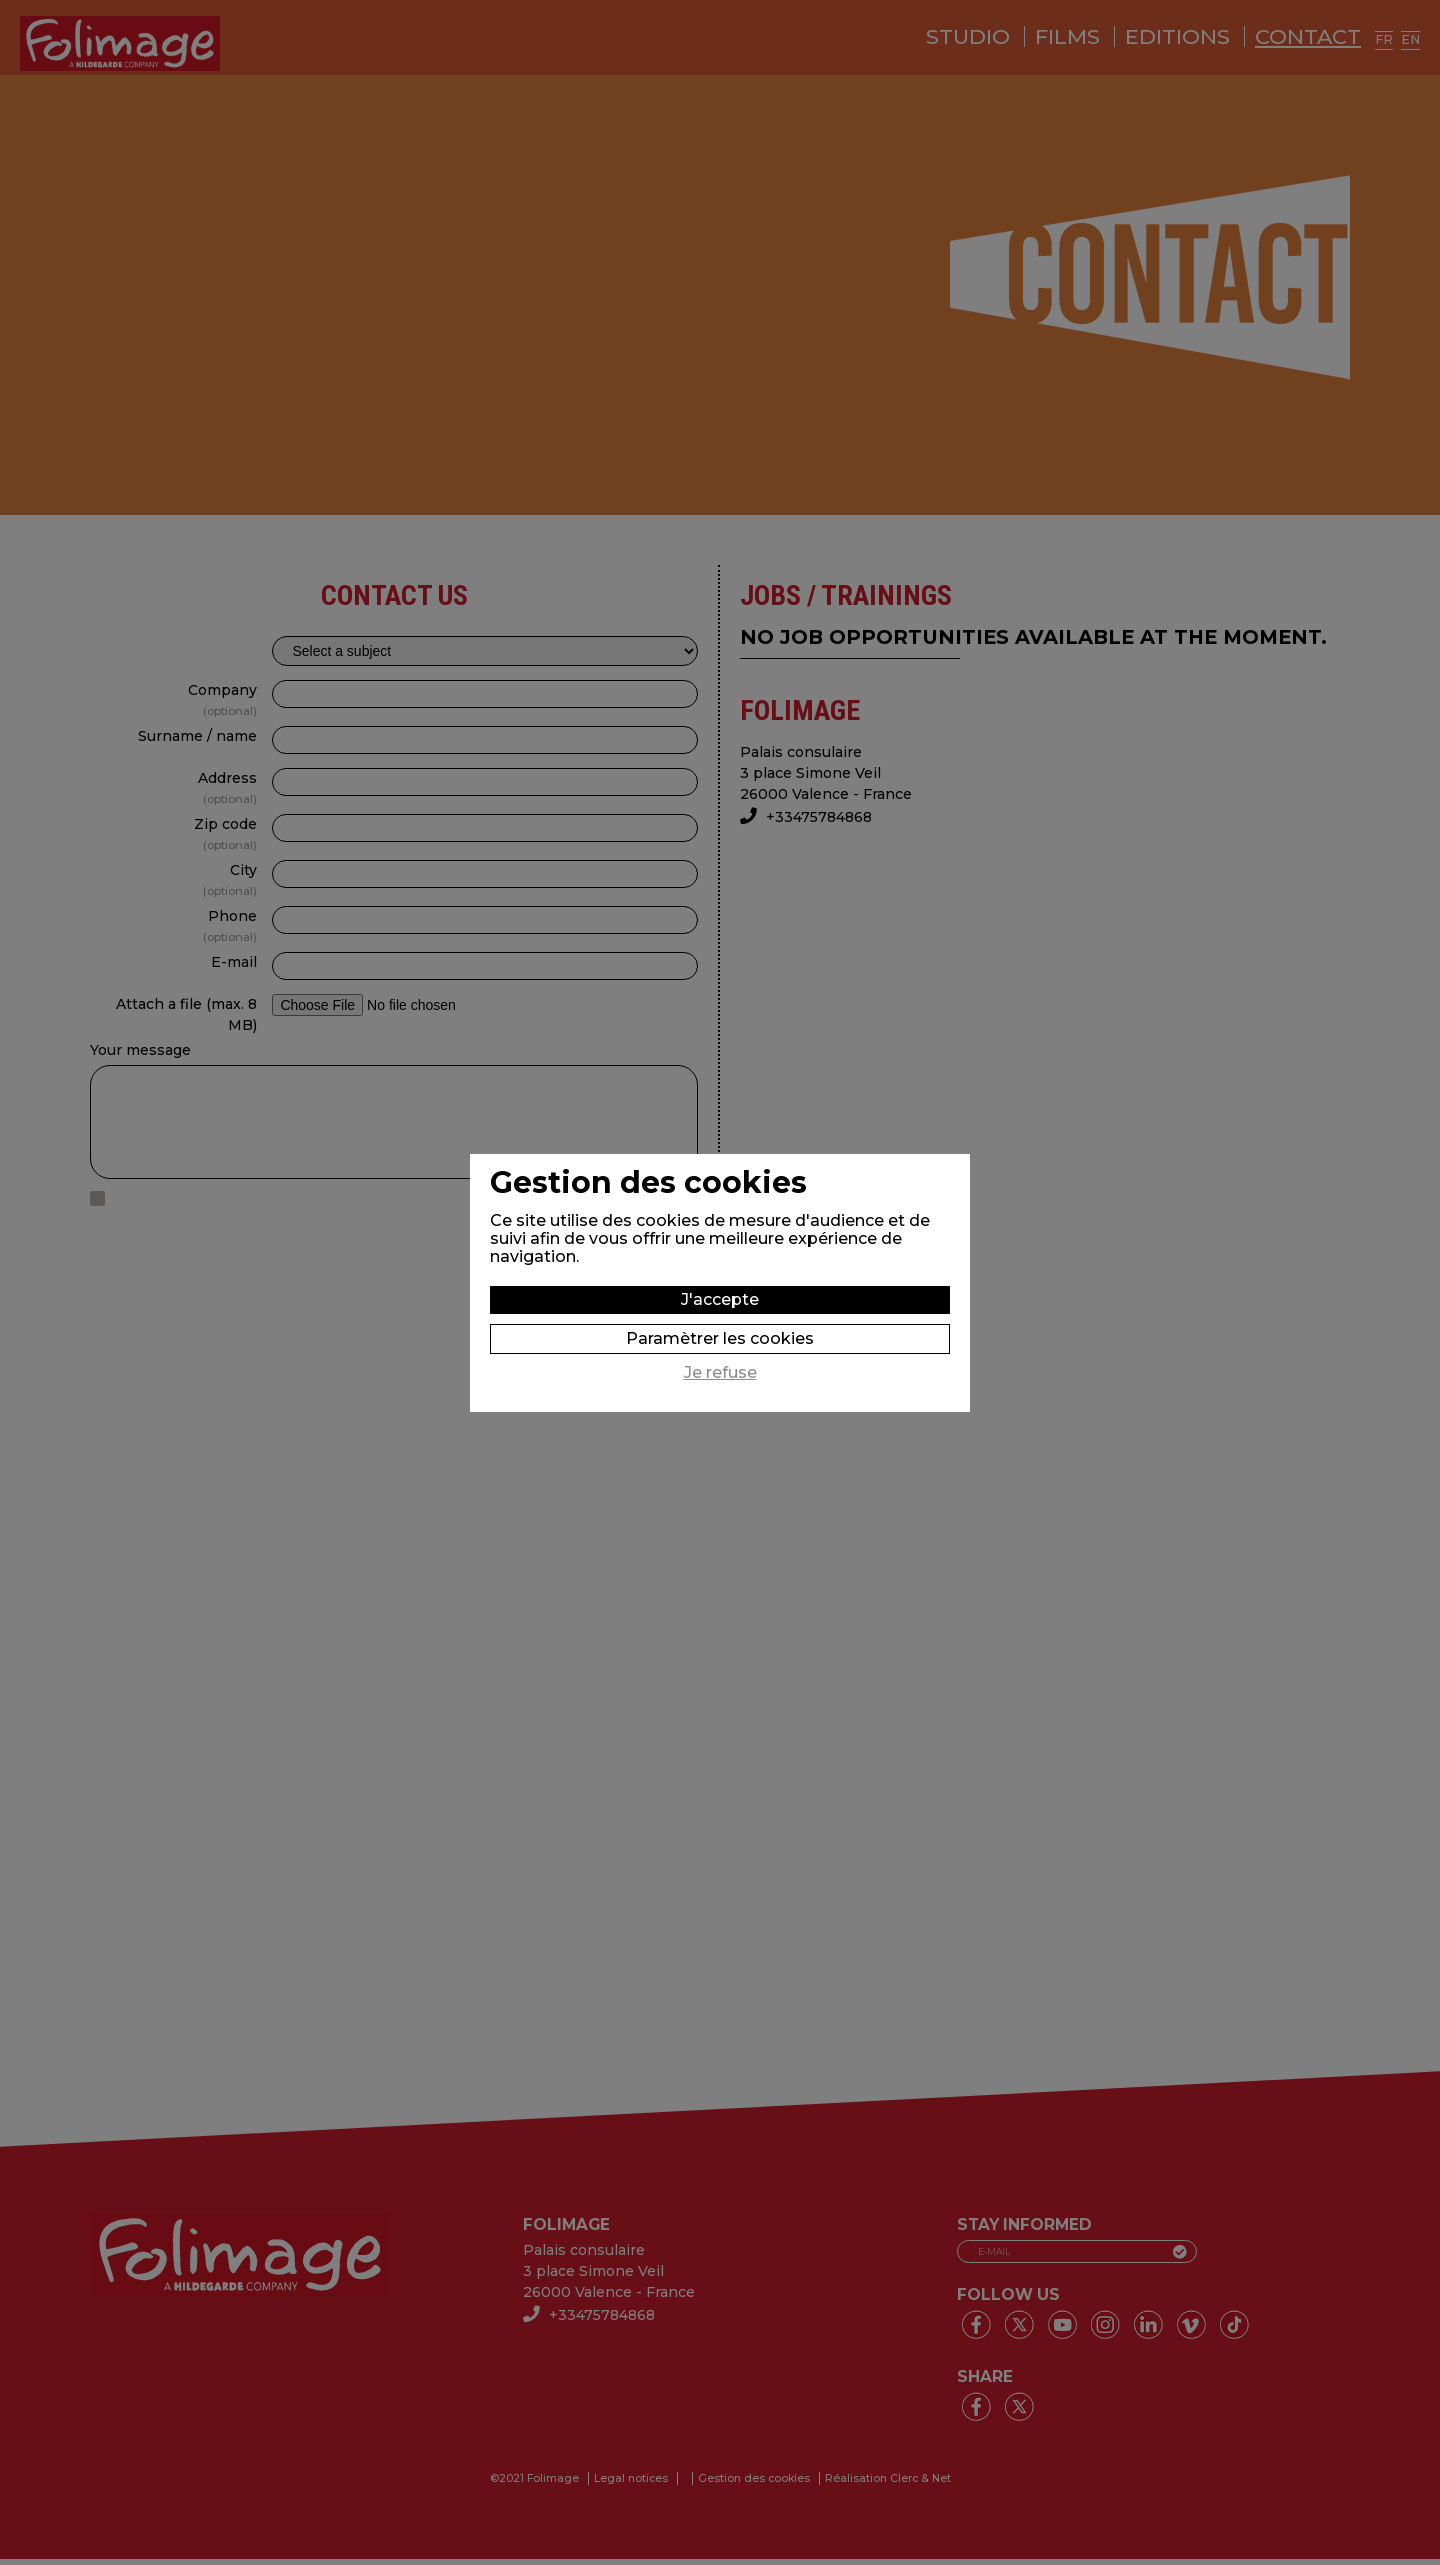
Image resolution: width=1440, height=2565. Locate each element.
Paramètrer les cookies (720, 1338)
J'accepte (720, 1299)
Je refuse (720, 1373)
